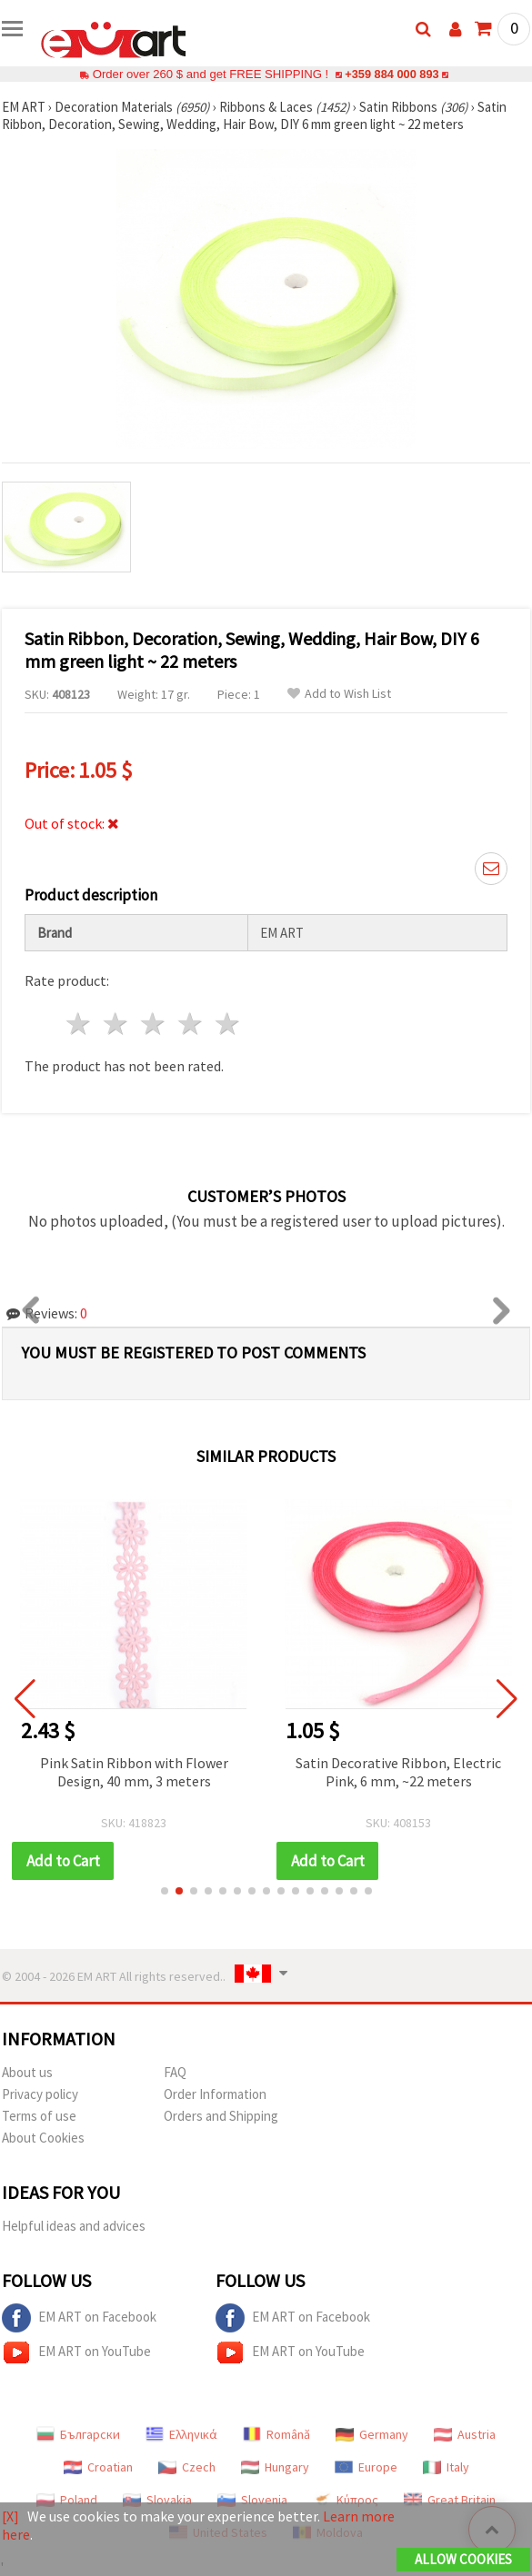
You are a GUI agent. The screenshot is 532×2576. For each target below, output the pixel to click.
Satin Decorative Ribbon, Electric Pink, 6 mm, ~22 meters (398, 1772)
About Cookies (43, 2137)
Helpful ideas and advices (74, 2225)
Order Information (215, 2094)
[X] (10, 2516)
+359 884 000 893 (392, 74)
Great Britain (450, 2500)
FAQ (175, 2072)
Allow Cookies (463, 2559)
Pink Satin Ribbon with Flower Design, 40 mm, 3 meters (134, 1772)
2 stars (117, 1023)
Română (276, 2434)
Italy (446, 2467)
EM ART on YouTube (76, 2352)
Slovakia (157, 2499)
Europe (366, 2467)
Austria (465, 2434)
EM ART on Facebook (79, 2317)
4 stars (190, 1023)
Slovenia (252, 2499)
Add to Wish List (339, 694)
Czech (187, 2467)
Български (78, 2434)
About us (27, 2072)
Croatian (98, 2467)
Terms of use (39, 2115)
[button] (164, 1891)
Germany (372, 2434)
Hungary (275, 2467)
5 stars (227, 1023)
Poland (66, 2499)
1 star (79, 1023)
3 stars (154, 1023)
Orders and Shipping (221, 2115)
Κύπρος (345, 2500)
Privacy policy (40, 2094)
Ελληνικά (181, 2434)
